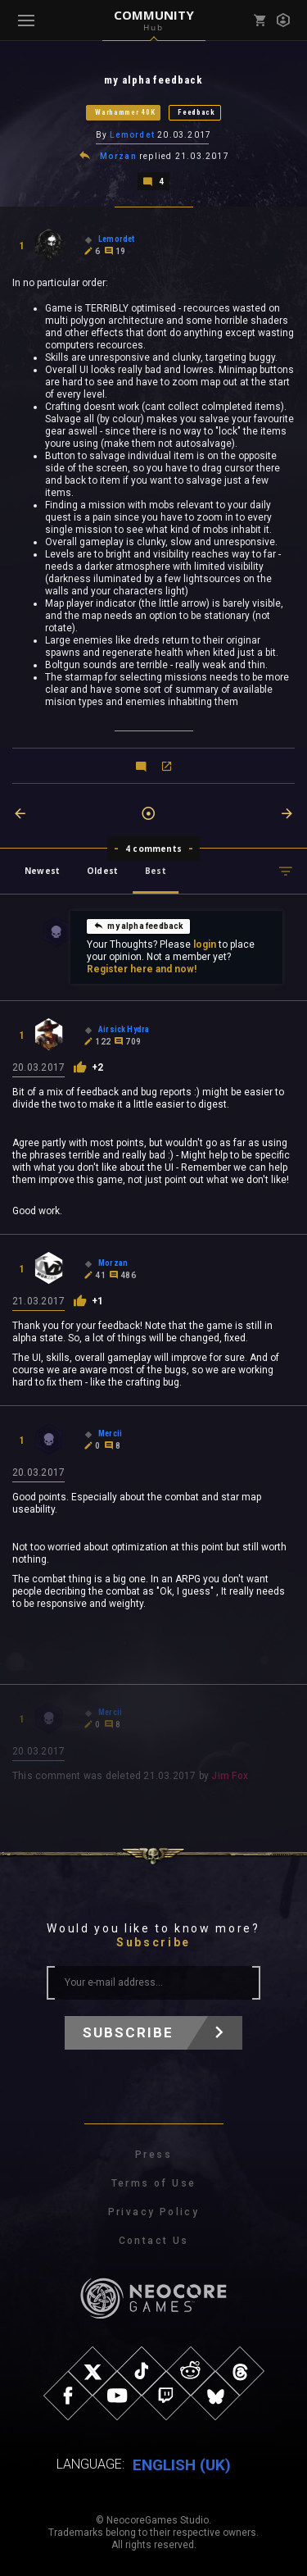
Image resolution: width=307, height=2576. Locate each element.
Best (155, 870)
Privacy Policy (154, 2212)
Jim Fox (229, 1776)
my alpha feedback (138, 925)
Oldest (102, 870)
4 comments (153, 848)
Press (153, 2154)
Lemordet (132, 134)
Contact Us (154, 2240)
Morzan (118, 156)
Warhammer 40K (125, 112)
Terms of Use (153, 2183)
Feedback (196, 112)
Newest (42, 870)
